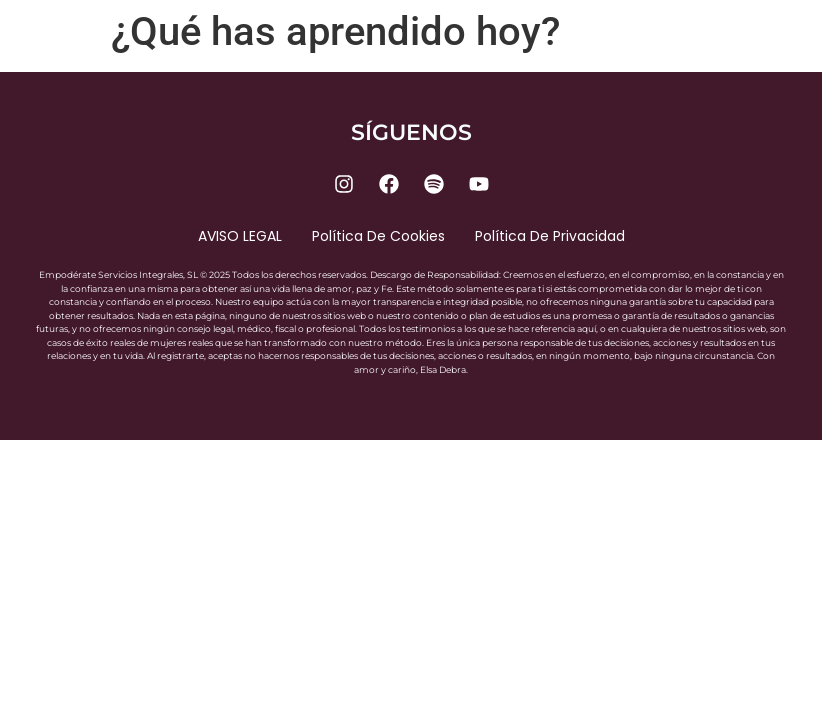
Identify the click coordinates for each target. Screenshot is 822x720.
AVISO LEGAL (240, 236)
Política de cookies (378, 236)
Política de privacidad (550, 236)
